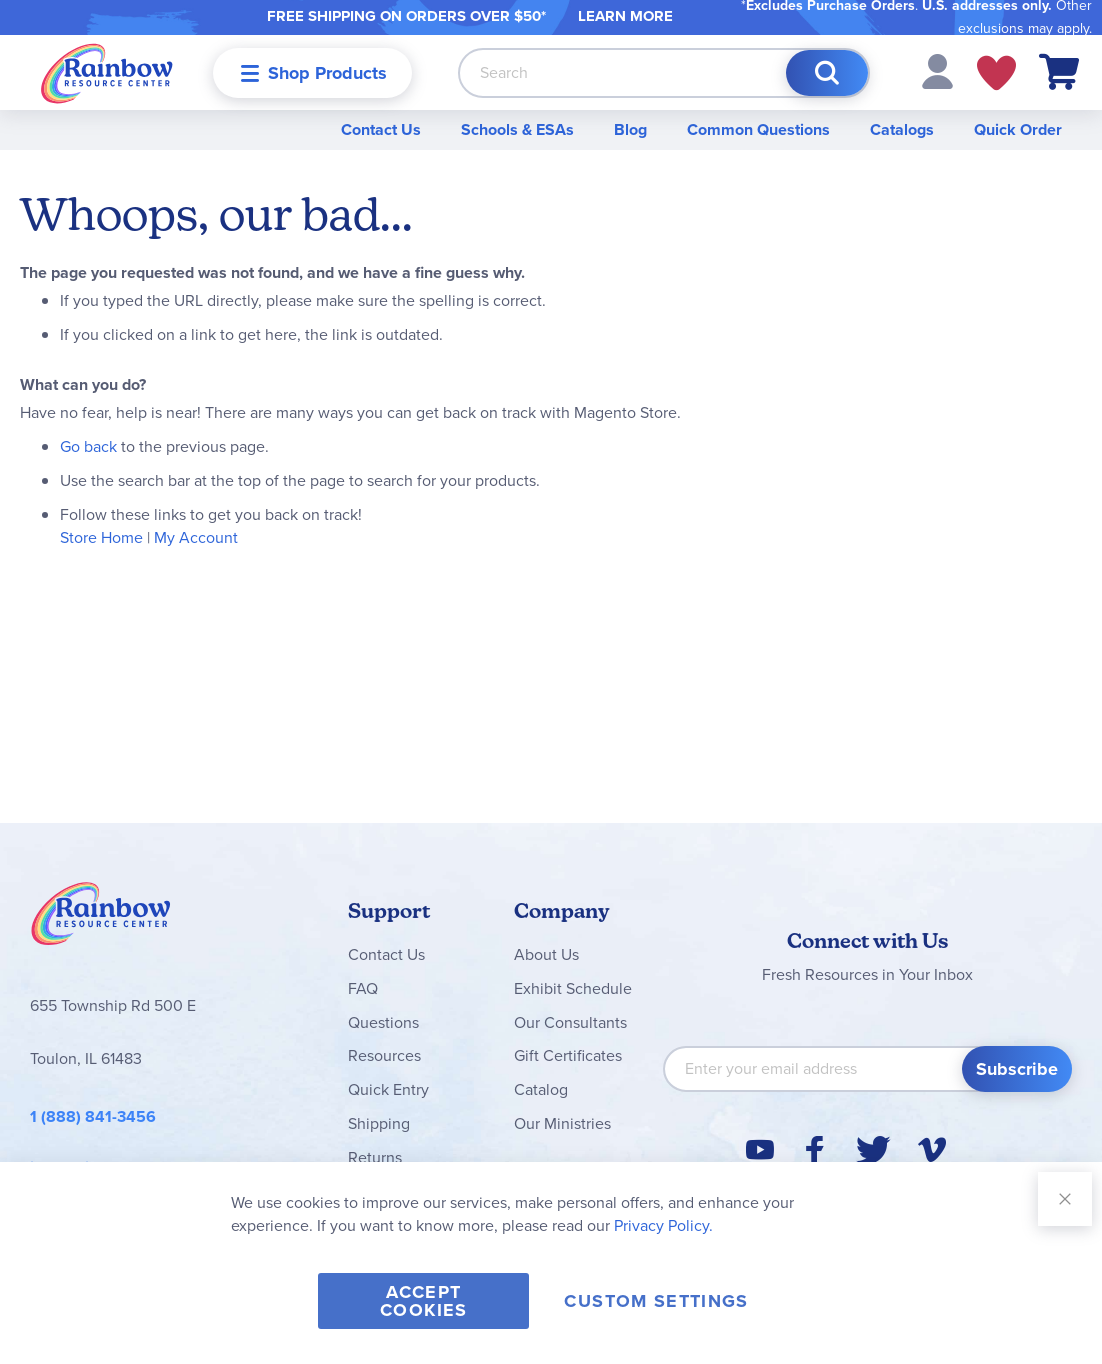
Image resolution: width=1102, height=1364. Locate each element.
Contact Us (381, 129)
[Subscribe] (1017, 1069)
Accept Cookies (423, 1301)
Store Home (101, 537)
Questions (383, 1022)
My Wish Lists (996, 73)
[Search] (827, 73)
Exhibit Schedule (573, 988)
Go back (88, 446)
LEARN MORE (625, 16)
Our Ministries (562, 1123)
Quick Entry (388, 1089)
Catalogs (902, 129)
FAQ (363, 988)
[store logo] (107, 72)
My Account (196, 537)
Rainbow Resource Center (101, 919)
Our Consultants (570, 1022)
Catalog (541, 1089)
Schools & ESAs (517, 129)
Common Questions (758, 129)
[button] (937, 70)
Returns (375, 1157)
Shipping (379, 1123)
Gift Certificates (568, 1055)
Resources (384, 1055)
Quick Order (1018, 129)
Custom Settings (656, 1301)
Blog (630, 129)
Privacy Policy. (663, 1225)
